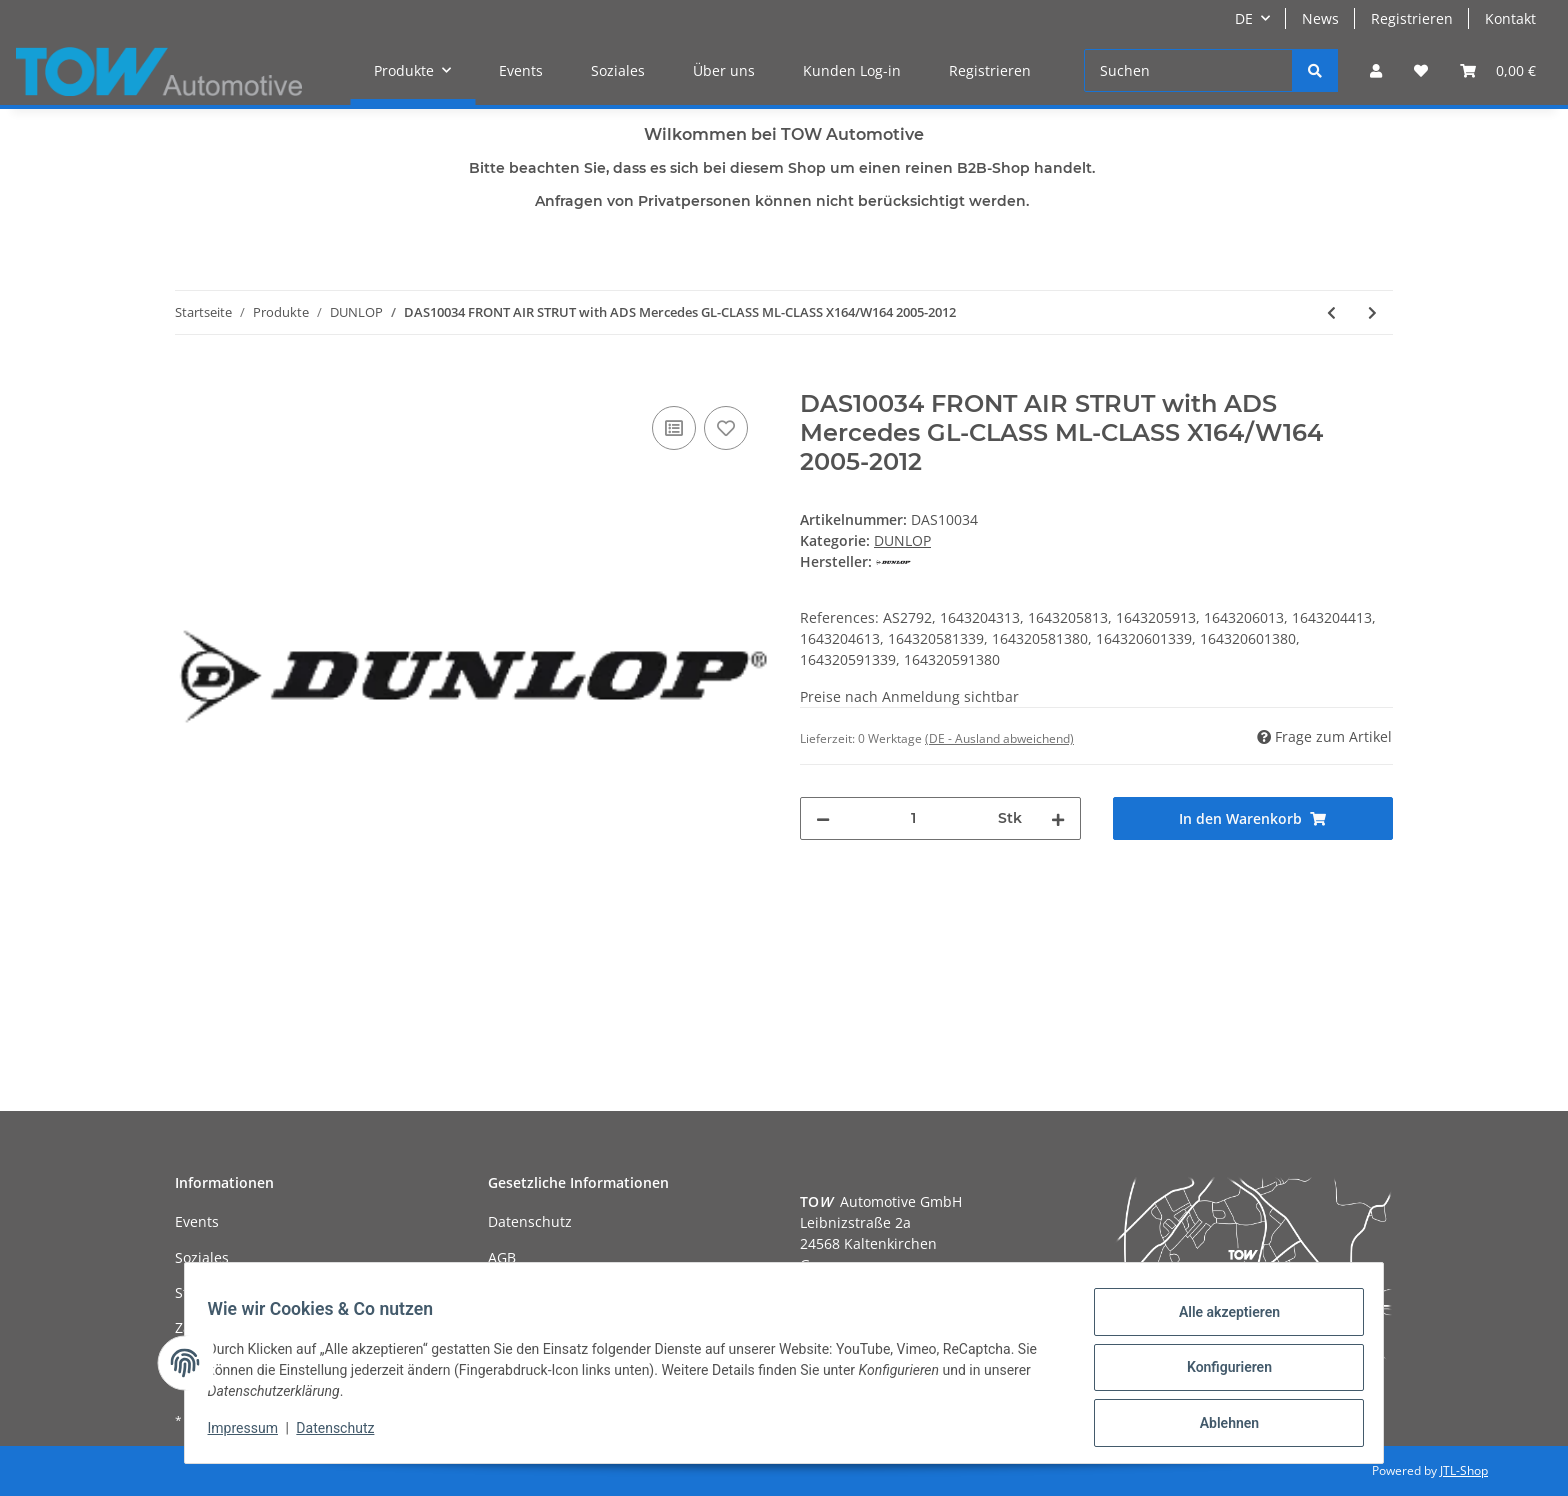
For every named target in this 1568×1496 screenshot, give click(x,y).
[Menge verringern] (823, 818)
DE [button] (1244, 18)
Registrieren (1412, 18)
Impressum (252, 1434)
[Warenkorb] (1498, 70)
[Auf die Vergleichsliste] (674, 428)
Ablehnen (1219, 1425)
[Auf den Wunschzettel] (726, 428)
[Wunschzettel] (1421, 70)
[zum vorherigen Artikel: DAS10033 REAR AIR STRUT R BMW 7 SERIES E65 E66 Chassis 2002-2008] (1331, 312)
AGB (502, 1257)
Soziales (618, 70)
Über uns (724, 70)
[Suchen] (1188, 70)
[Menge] (914, 818)
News (1320, 18)
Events (521, 70)
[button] (1376, 70)
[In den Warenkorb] (191, 379)
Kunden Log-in (852, 70)
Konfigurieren (1219, 1373)
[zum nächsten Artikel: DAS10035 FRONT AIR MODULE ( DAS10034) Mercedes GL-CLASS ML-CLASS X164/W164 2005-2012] (1372, 312)
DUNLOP (902, 540)
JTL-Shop (1464, 1470)
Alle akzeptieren (1219, 1321)
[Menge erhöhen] (1058, 818)
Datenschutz (530, 1221)
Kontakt (1510, 18)
